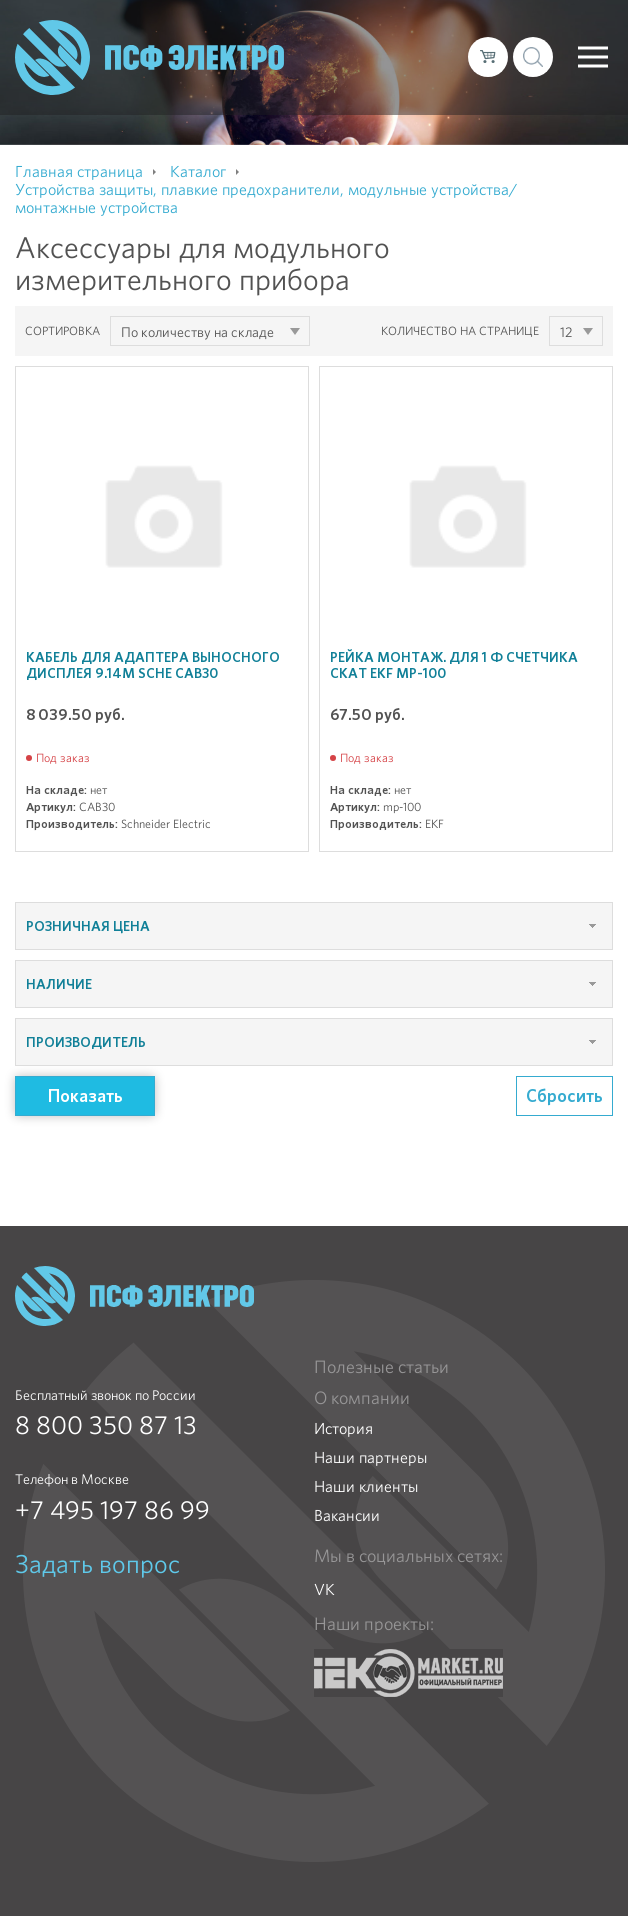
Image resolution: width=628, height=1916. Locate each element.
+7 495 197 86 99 (112, 1510)
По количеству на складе (197, 332)
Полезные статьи (381, 1367)
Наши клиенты (366, 1486)
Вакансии (347, 1515)
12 (566, 332)
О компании (362, 1398)
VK (324, 1589)
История (343, 1428)
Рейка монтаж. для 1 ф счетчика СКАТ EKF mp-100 (454, 665)
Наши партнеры (370, 1457)
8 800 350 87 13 (106, 1425)
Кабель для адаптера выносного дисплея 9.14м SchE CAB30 (153, 665)
